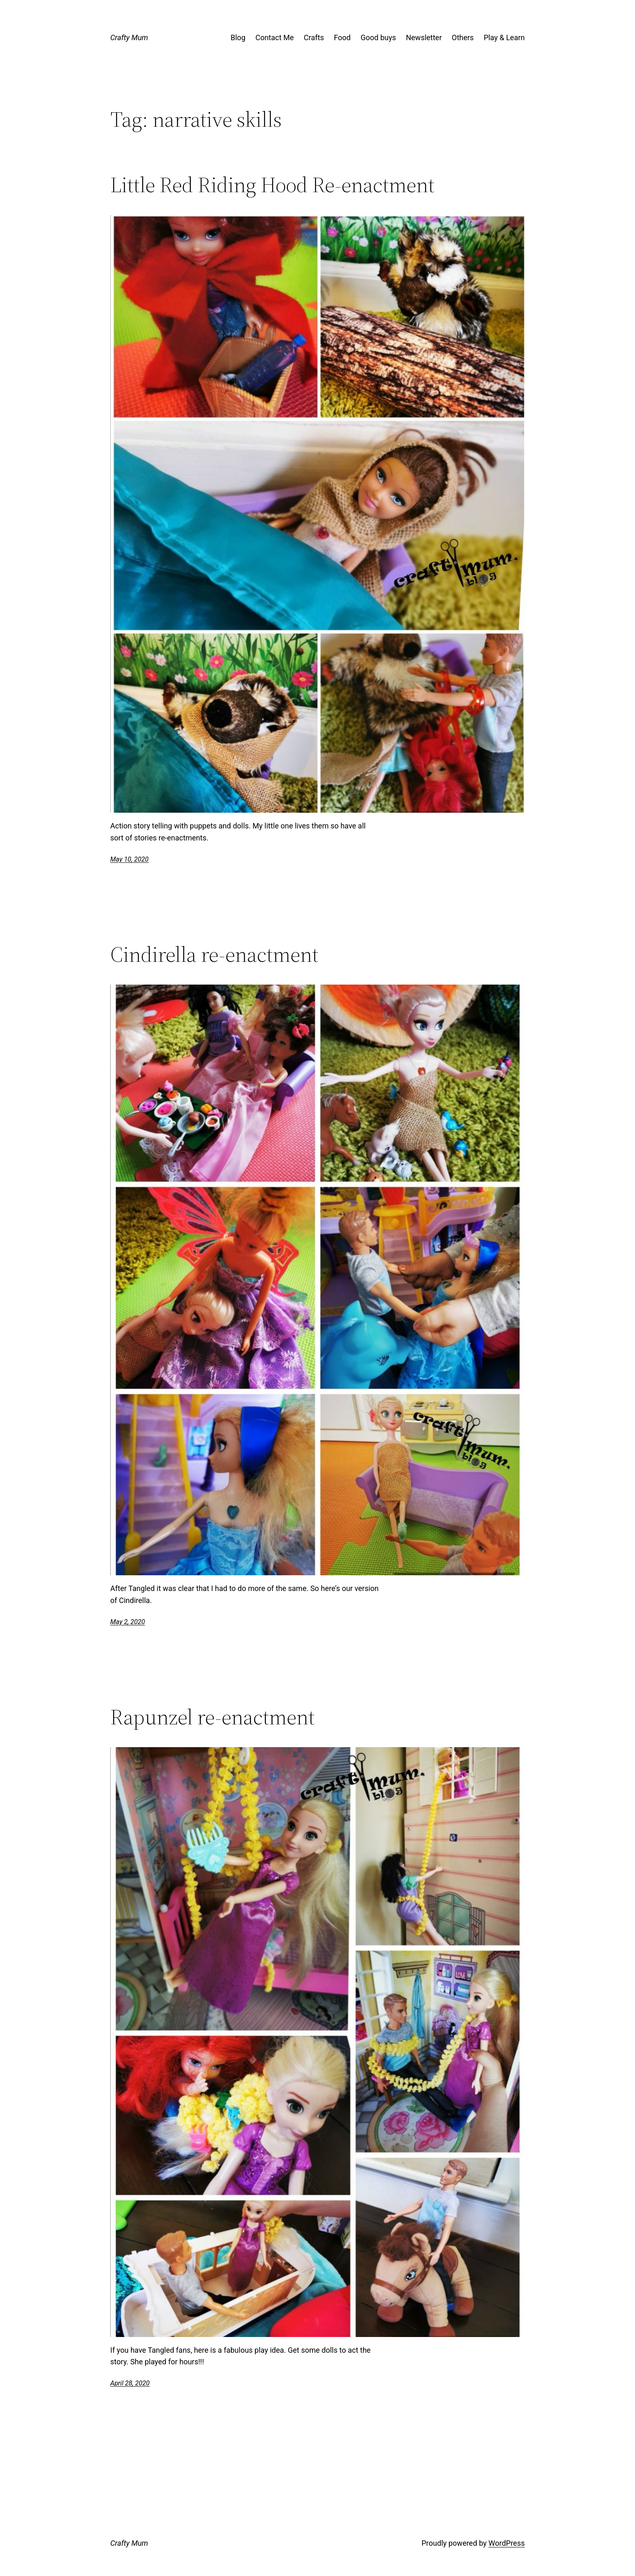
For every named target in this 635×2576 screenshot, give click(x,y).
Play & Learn (504, 37)
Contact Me (274, 37)
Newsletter (424, 37)
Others (463, 37)
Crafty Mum (129, 37)
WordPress (507, 2543)
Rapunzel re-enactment (212, 1716)
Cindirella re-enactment (214, 954)
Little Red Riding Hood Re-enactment (272, 184)
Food (342, 37)
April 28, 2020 (130, 2383)
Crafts (314, 37)
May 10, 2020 (129, 859)
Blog (237, 37)
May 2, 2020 (127, 1622)
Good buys (378, 37)
